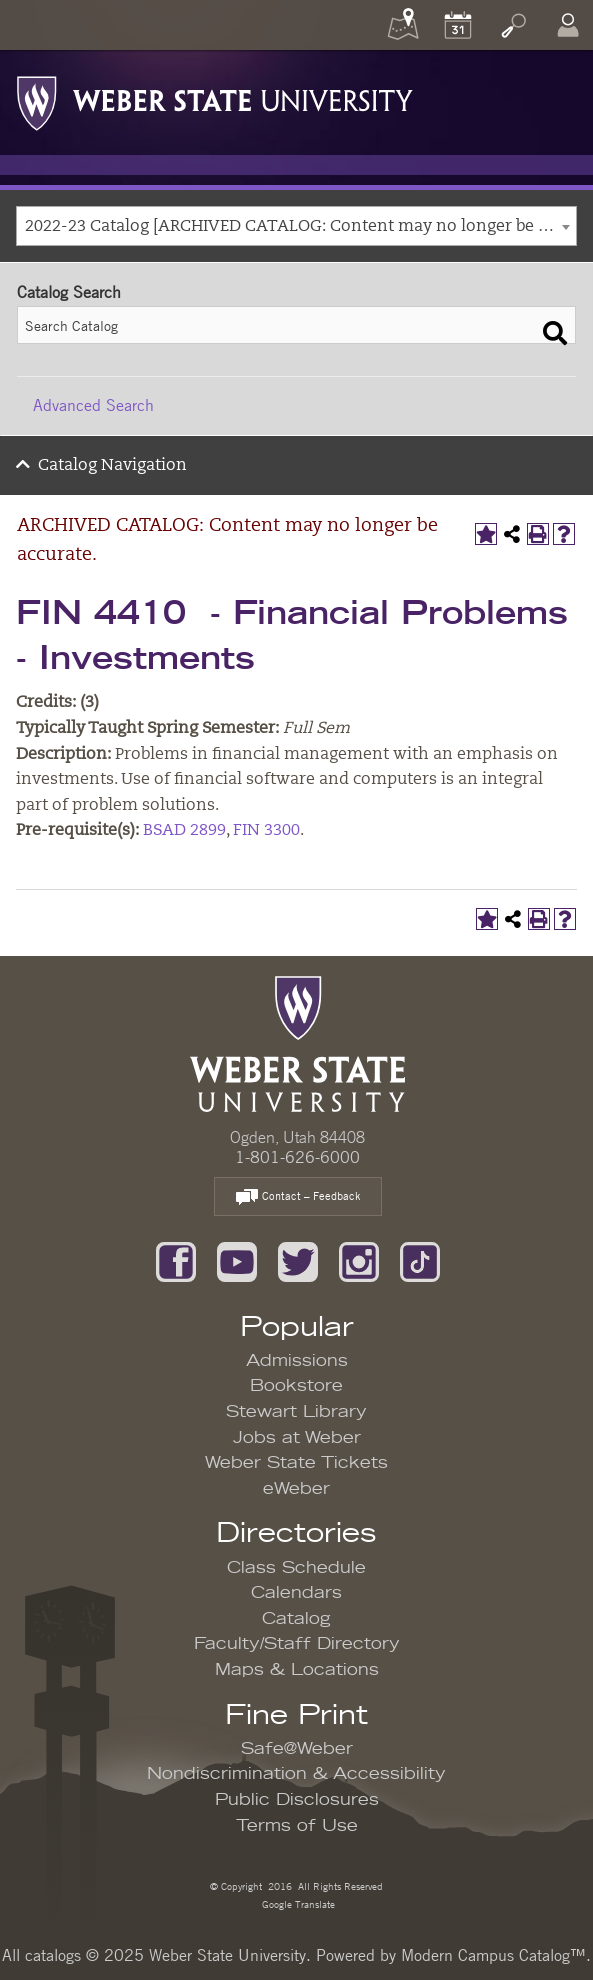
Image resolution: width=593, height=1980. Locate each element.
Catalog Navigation (112, 466)
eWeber (296, 1489)
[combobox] (296, 226)
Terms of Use (297, 1826)
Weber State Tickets (296, 1463)
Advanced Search (93, 405)
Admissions (297, 1361)
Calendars (296, 1593)
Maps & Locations (297, 1670)
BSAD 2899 (184, 831)
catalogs (53, 1955)
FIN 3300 (266, 831)
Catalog (296, 1619)
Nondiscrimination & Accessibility (296, 1774)
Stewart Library (296, 1412)
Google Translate (297, 1903)
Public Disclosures (297, 1800)
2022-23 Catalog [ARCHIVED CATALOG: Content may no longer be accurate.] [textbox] (300, 227)
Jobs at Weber (297, 1438)
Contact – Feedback (298, 1197)
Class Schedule (296, 1568)
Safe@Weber (297, 1749)
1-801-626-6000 (297, 1157)
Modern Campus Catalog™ (493, 1955)
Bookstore (296, 1386)
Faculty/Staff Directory (297, 1644)
